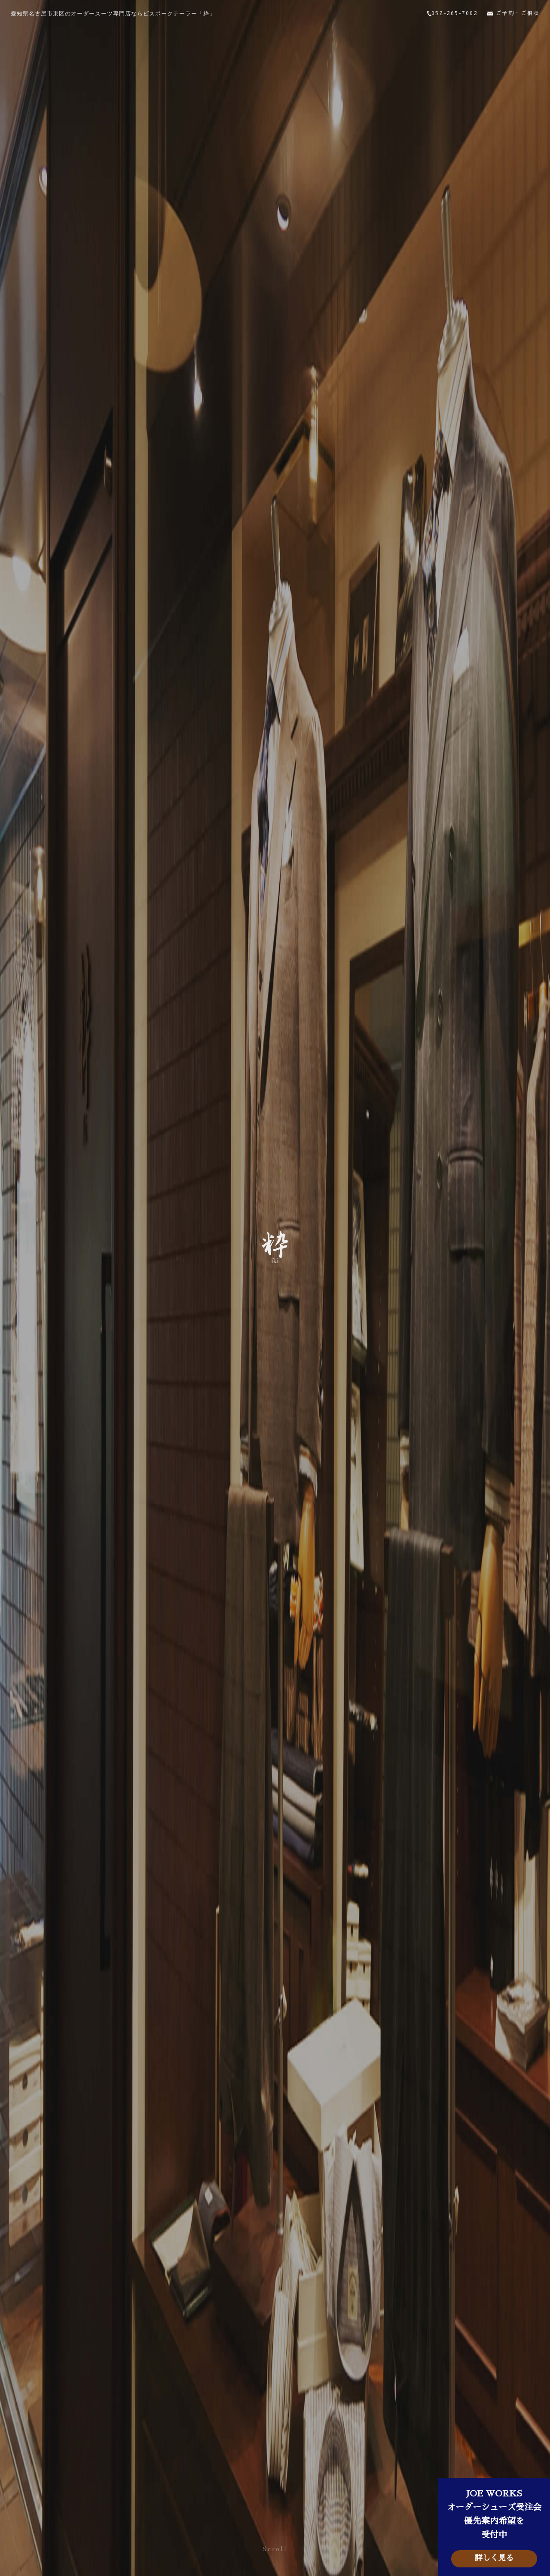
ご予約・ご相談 (509, 15)
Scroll (275, 2549)
